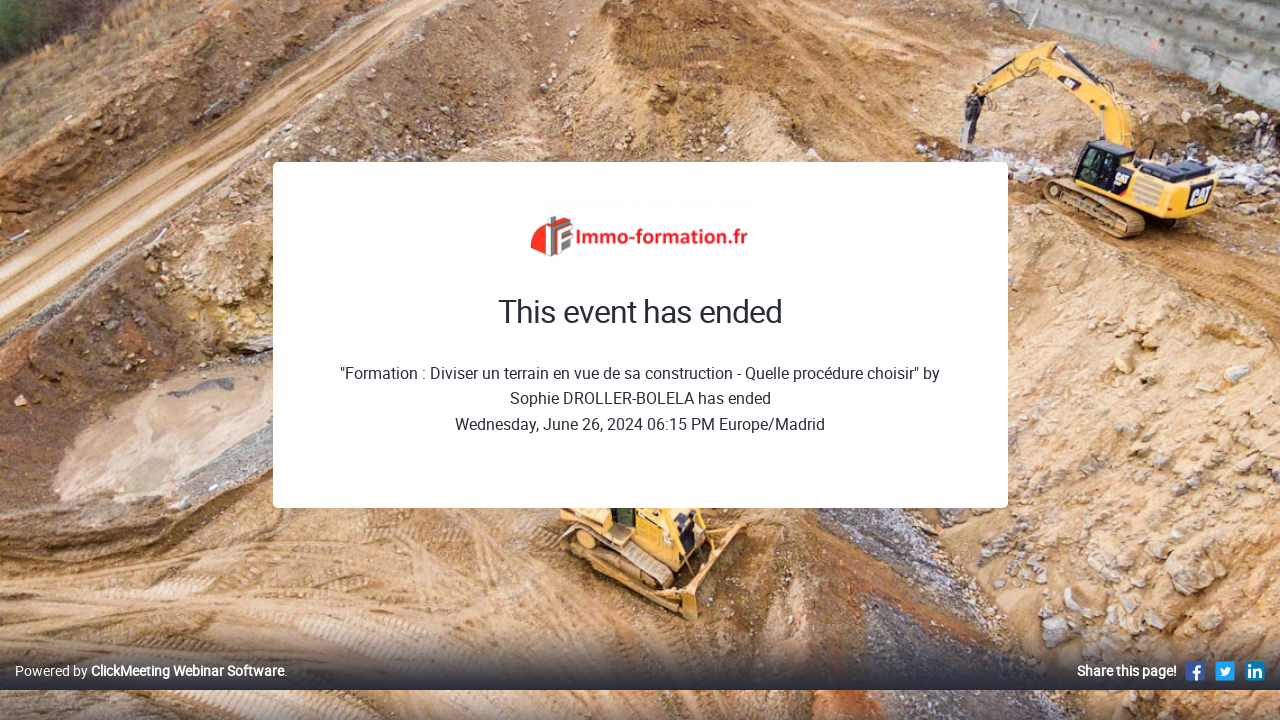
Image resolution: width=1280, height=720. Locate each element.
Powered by (149, 691)
